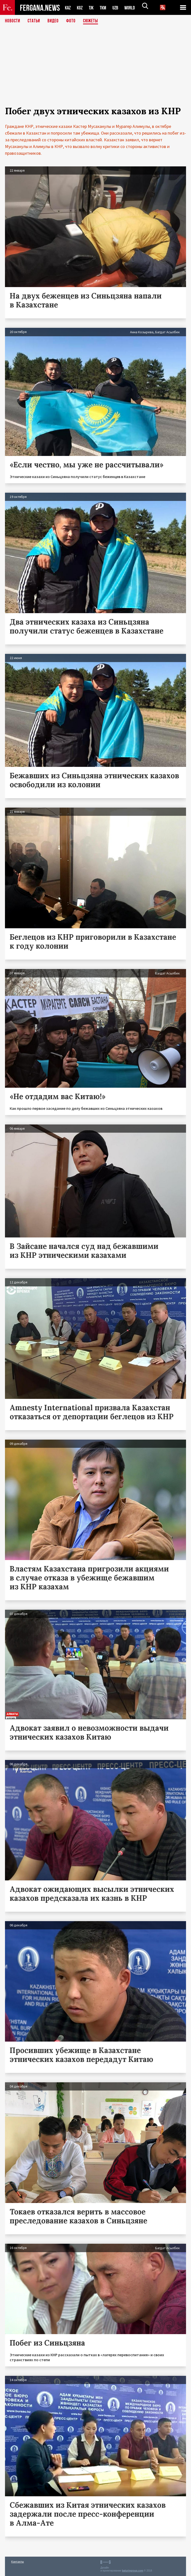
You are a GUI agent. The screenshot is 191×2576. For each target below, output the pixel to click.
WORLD (134, 7)
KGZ (81, 7)
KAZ (68, 7)
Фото (73, 21)
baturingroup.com (132, 2570)
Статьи (35, 21)
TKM (105, 7)
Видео (55, 21)
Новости (13, 21)
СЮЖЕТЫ (93, 21)
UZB (118, 7)
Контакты (17, 2561)
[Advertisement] (95, 71)
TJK (93, 7)
